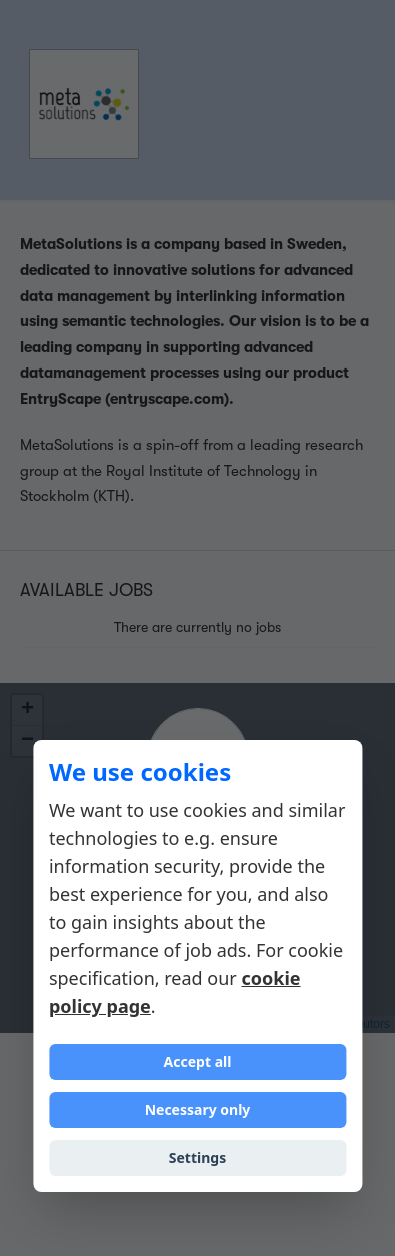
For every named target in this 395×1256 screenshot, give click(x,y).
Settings (197, 1157)
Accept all (198, 1061)
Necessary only (198, 1109)
